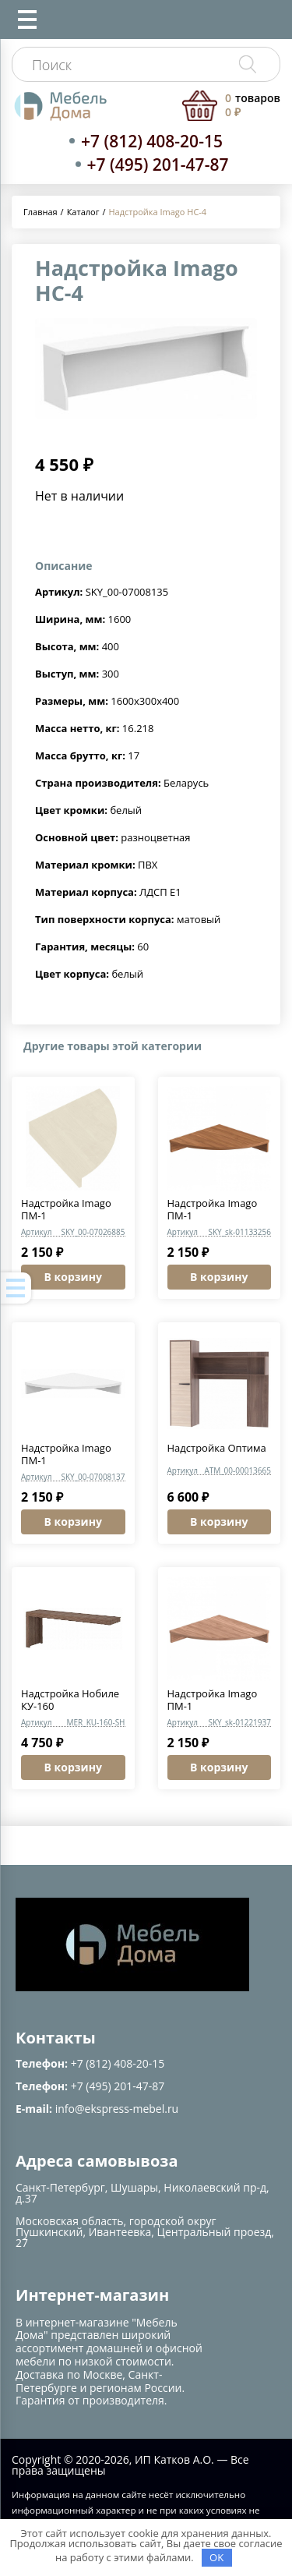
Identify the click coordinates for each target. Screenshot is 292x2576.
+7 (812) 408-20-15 (152, 141)
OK (216, 2557)
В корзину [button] (73, 1276)
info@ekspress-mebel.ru (116, 2108)
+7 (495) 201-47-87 (158, 164)
